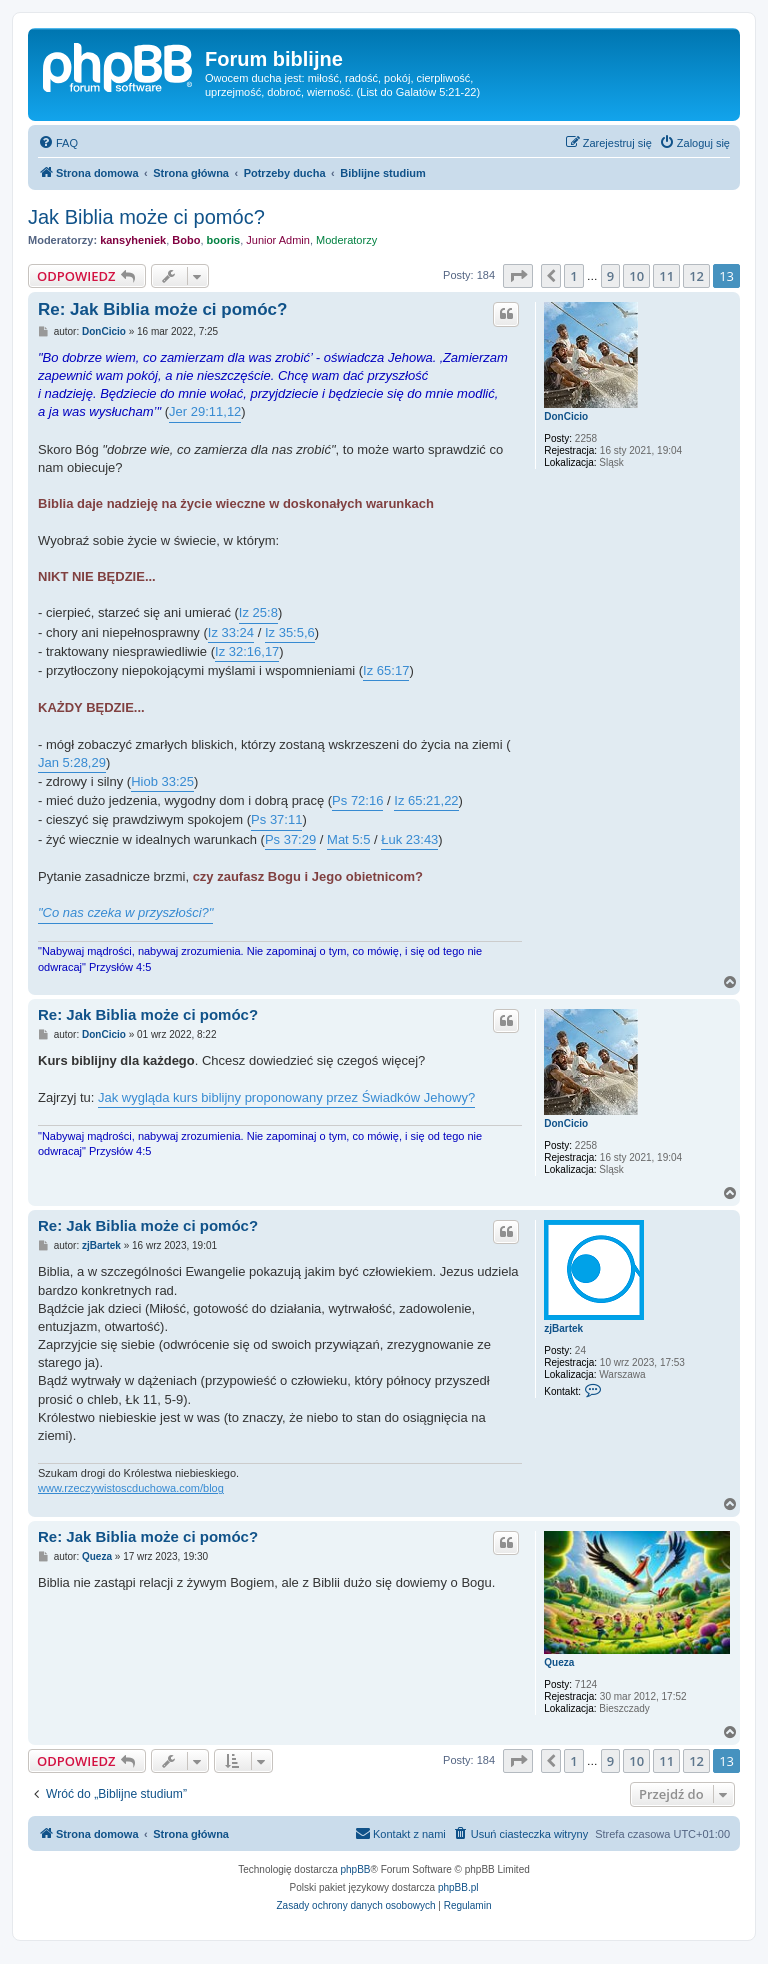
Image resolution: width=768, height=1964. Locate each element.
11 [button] (666, 276)
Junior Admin (278, 240)
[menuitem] (58, 143)
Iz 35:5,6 (290, 632)
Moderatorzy (346, 240)
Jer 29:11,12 (205, 411)
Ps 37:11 (276, 819)
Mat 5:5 (348, 839)
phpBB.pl (458, 1887)
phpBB (356, 1869)
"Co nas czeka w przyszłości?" (125, 912)
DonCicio (566, 416)
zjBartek (563, 1328)
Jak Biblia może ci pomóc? (146, 217)
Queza (559, 1662)
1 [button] (573, 276)
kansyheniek (133, 240)
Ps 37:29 (290, 839)
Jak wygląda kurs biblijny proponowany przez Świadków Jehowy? (286, 1097)
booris (224, 240)
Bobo (186, 240)
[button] (518, 276)
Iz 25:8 (258, 612)
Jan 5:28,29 (72, 762)
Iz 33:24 (231, 632)
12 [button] (696, 276)
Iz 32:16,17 (247, 651)
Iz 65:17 (386, 670)
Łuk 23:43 (409, 839)
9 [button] (610, 276)
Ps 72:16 (357, 800)
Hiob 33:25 (162, 781)
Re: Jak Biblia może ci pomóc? (162, 309)
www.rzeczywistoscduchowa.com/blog (131, 1488)
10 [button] (636, 276)
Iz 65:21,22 (426, 800)
